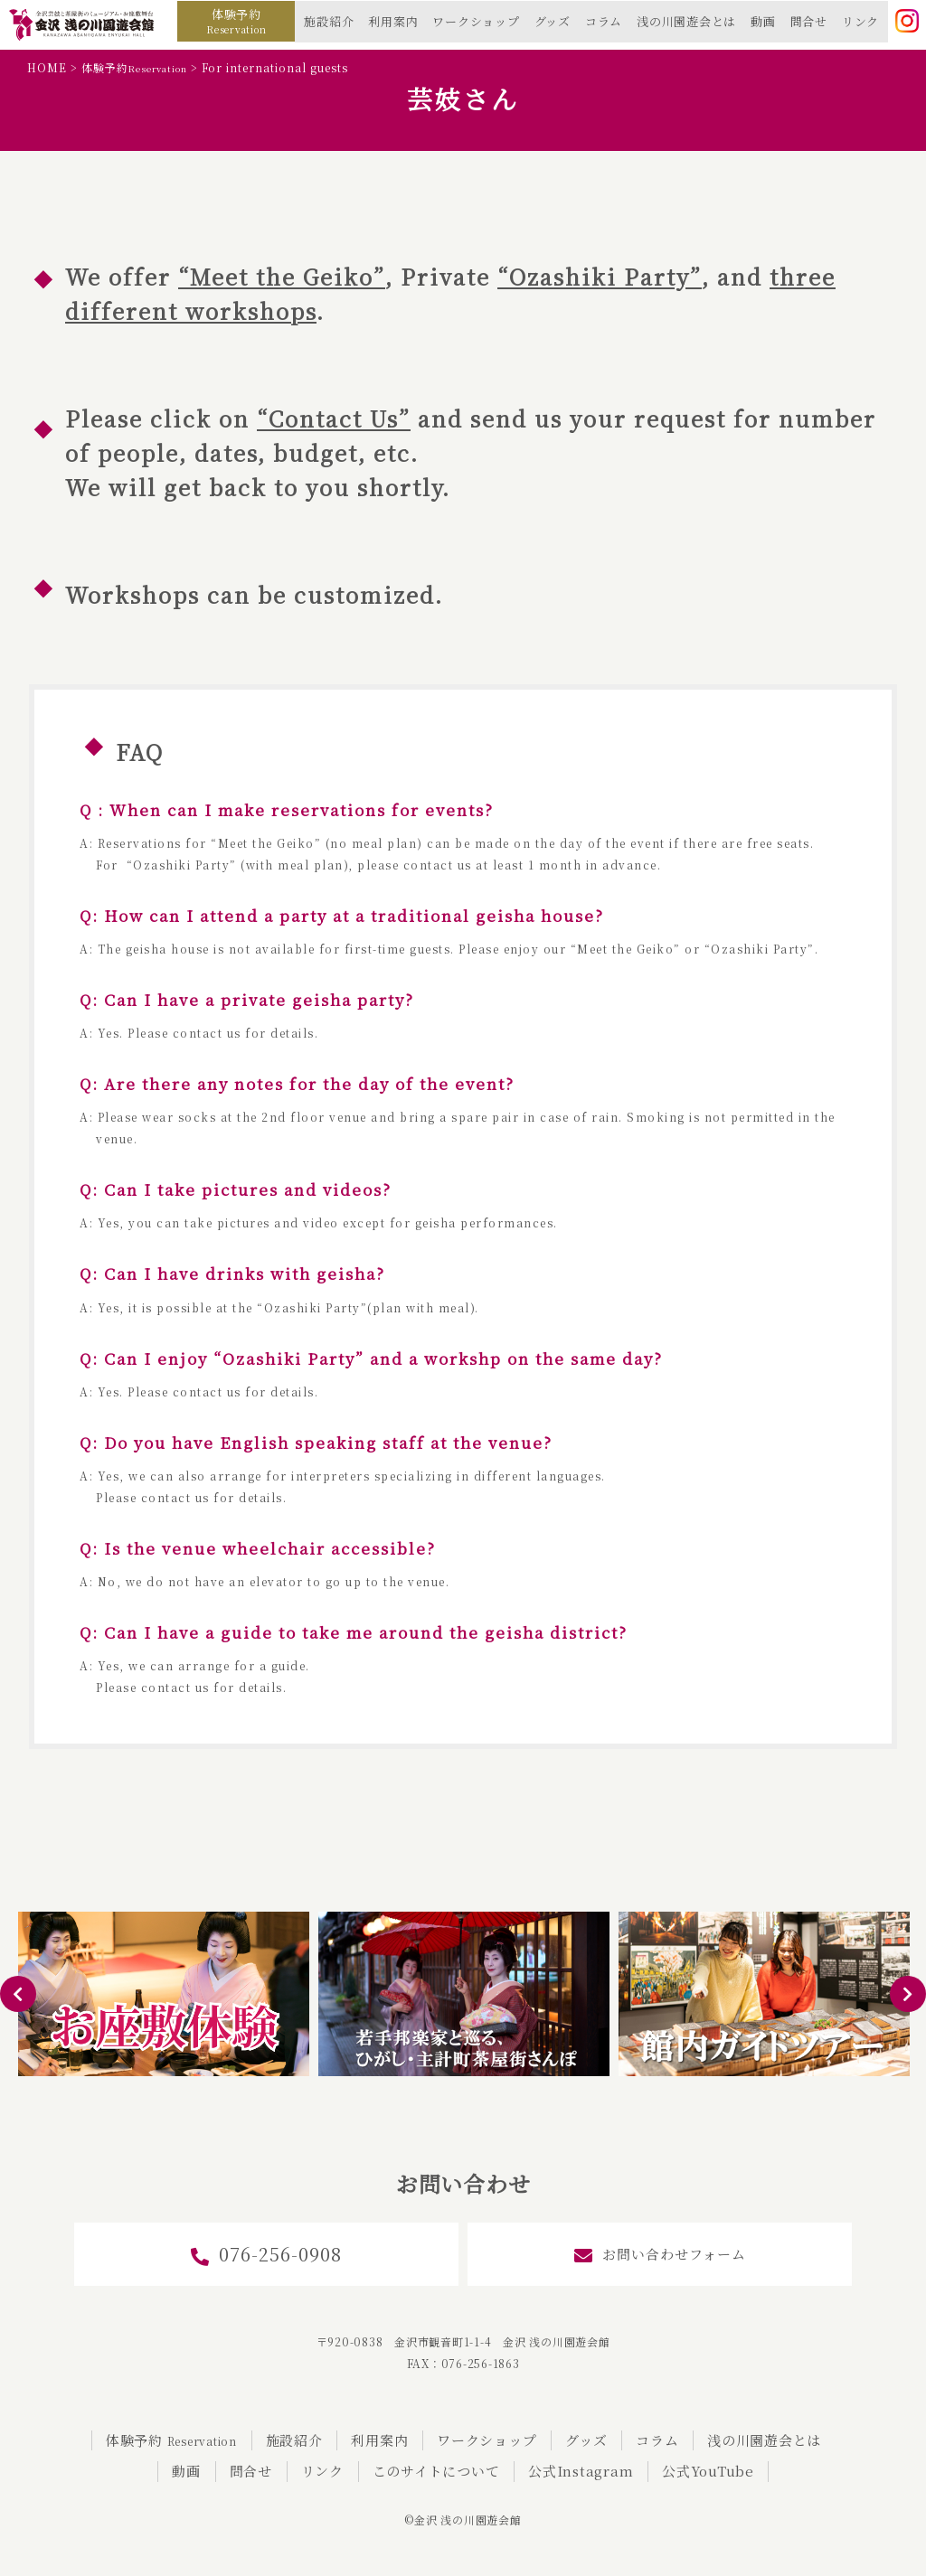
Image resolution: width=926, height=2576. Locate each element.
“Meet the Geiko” (281, 276)
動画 (763, 21)
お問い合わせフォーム (660, 2254)
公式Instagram (580, 2470)
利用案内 (393, 21)
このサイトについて (436, 2470)
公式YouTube (708, 2470)
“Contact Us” (334, 418)
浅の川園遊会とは (686, 21)
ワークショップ (475, 21)
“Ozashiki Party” (599, 276)
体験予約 (236, 20)
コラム (603, 21)
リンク (860, 21)
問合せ (808, 21)
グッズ (552, 21)
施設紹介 (329, 21)
